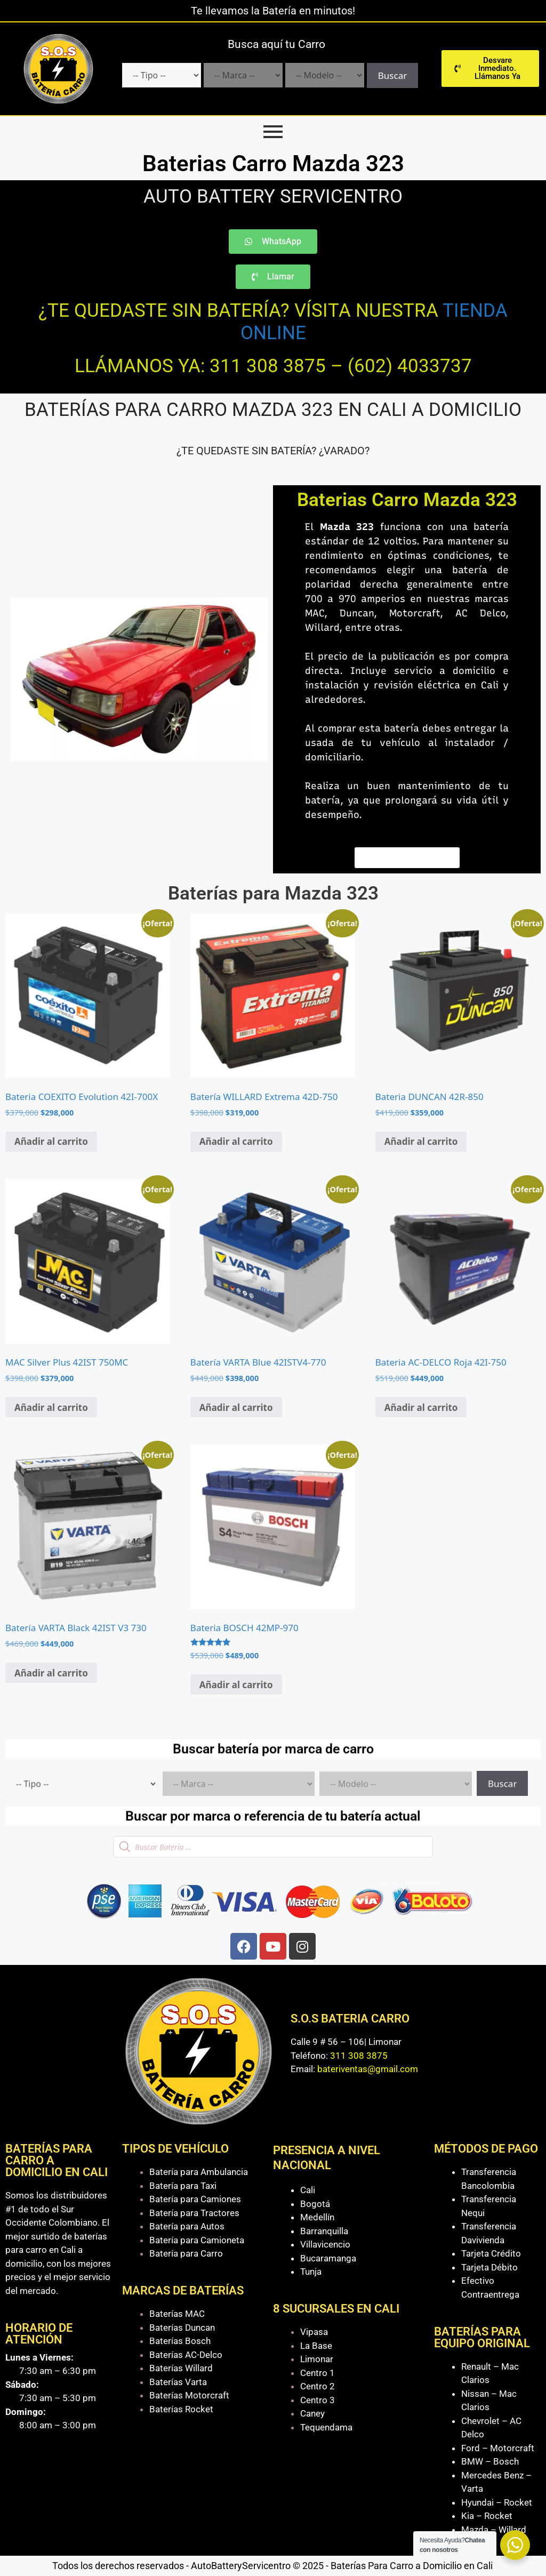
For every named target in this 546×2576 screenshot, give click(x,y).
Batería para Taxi (182, 2185)
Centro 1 (317, 2373)
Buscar (392, 75)
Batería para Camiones (195, 2199)
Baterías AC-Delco (185, 2354)
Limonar (316, 2359)
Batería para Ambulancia (198, 2171)
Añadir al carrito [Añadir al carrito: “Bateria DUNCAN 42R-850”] (421, 1141)
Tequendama (326, 2427)
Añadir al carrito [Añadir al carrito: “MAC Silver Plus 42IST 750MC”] (51, 1407)
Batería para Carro (186, 2253)
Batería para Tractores (194, 2213)
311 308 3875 (359, 2055)
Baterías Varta (178, 2382)
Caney (312, 2413)
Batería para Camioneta (196, 2240)
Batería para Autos (186, 2226)
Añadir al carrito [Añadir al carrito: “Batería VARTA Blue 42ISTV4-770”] (236, 1407)
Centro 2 (317, 2386)
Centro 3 (317, 2400)
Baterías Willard (181, 2368)
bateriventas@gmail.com (367, 2069)
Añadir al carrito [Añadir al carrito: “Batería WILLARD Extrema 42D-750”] (236, 1141)
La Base (316, 2345)
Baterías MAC (177, 2313)
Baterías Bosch (180, 2341)
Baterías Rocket (181, 2409)
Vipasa (314, 2331)
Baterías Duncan (182, 2327)
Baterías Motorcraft (189, 2395)
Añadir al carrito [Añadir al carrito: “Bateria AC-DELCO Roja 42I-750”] (421, 1407)
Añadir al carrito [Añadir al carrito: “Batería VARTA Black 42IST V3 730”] (51, 1673)
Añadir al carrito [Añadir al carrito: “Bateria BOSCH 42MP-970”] (236, 1685)
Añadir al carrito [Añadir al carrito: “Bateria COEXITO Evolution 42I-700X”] (51, 1141)
